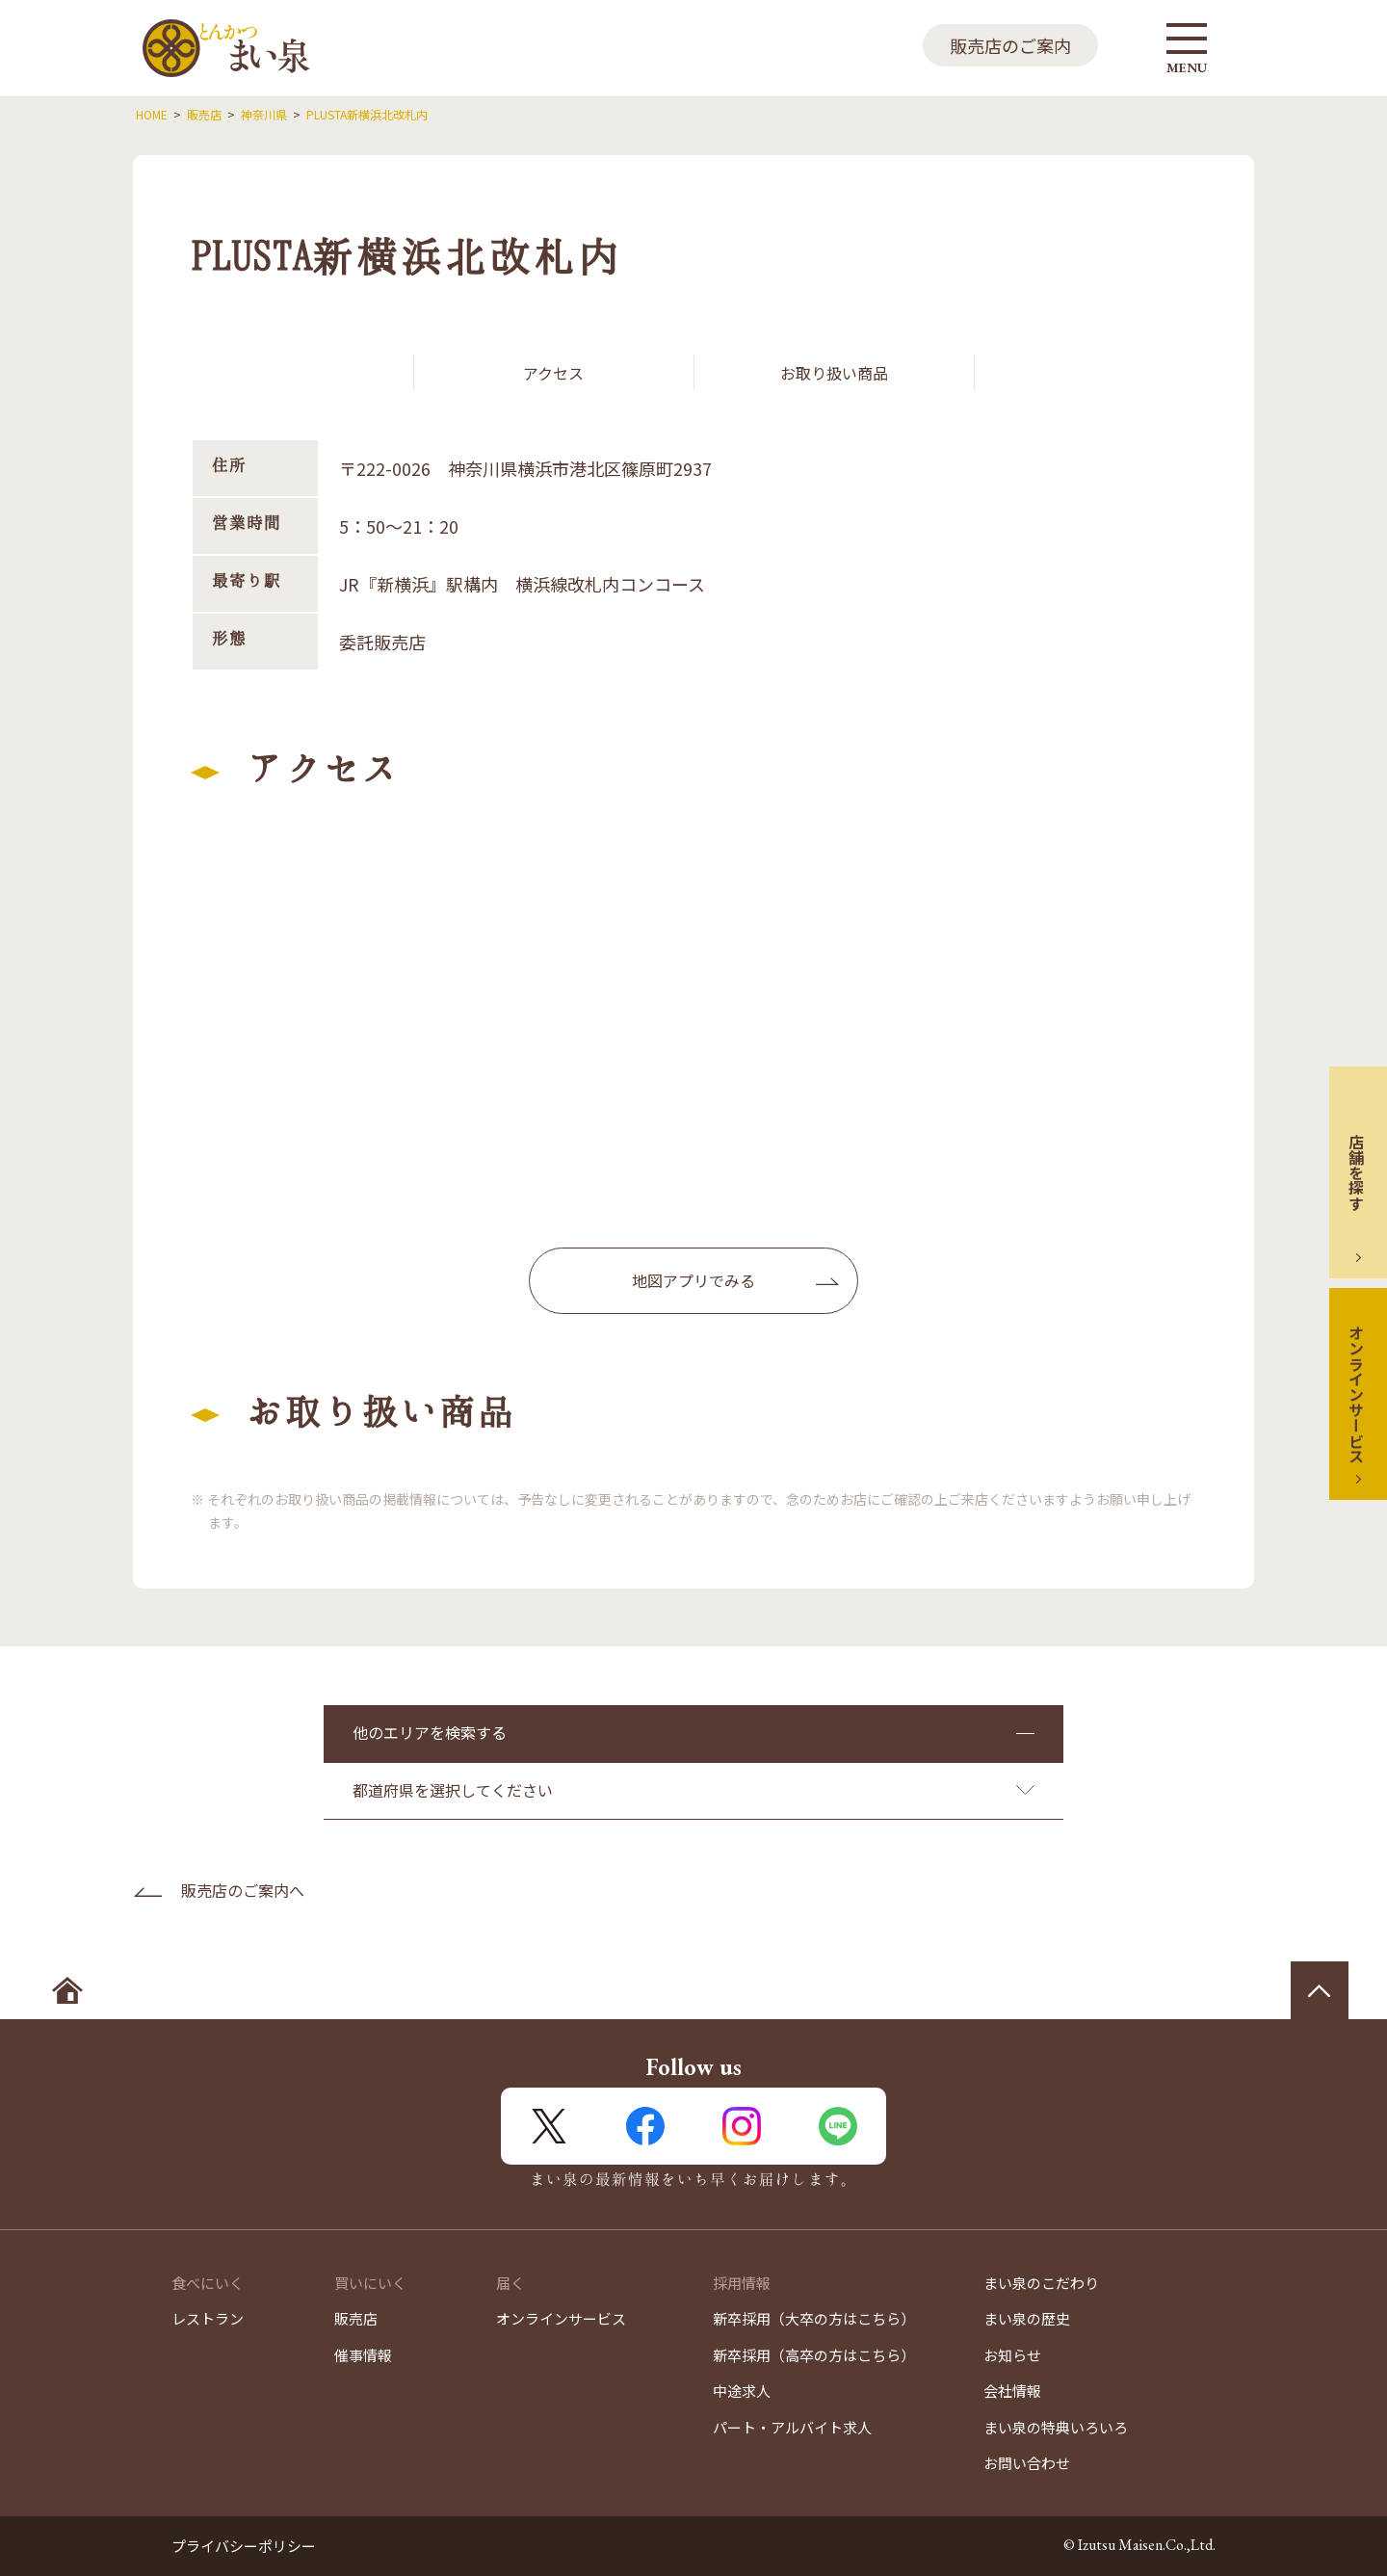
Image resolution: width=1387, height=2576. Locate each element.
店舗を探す (1356, 1172)
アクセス (553, 372)
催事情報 (363, 2355)
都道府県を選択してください (453, 1789)
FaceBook (645, 2126)
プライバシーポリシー (243, 2546)
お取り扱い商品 (834, 372)
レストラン (207, 2318)
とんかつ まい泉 (226, 48)
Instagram (741, 2126)
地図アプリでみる (693, 1280)
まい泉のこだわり (1041, 2283)
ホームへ (67, 1990)
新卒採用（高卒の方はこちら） (814, 2355)
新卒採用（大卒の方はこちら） (814, 2318)
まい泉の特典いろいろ (1055, 2427)
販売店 (356, 2318)
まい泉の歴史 (1026, 2318)
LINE (838, 2126)
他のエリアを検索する (430, 1732)
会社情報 (1012, 2390)
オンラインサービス (1356, 1394)
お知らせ (1012, 2355)
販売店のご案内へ (242, 1890)
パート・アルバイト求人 (792, 2427)
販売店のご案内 (1010, 45)
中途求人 (742, 2390)
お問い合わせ (1026, 2463)
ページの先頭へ (1319, 1990)
